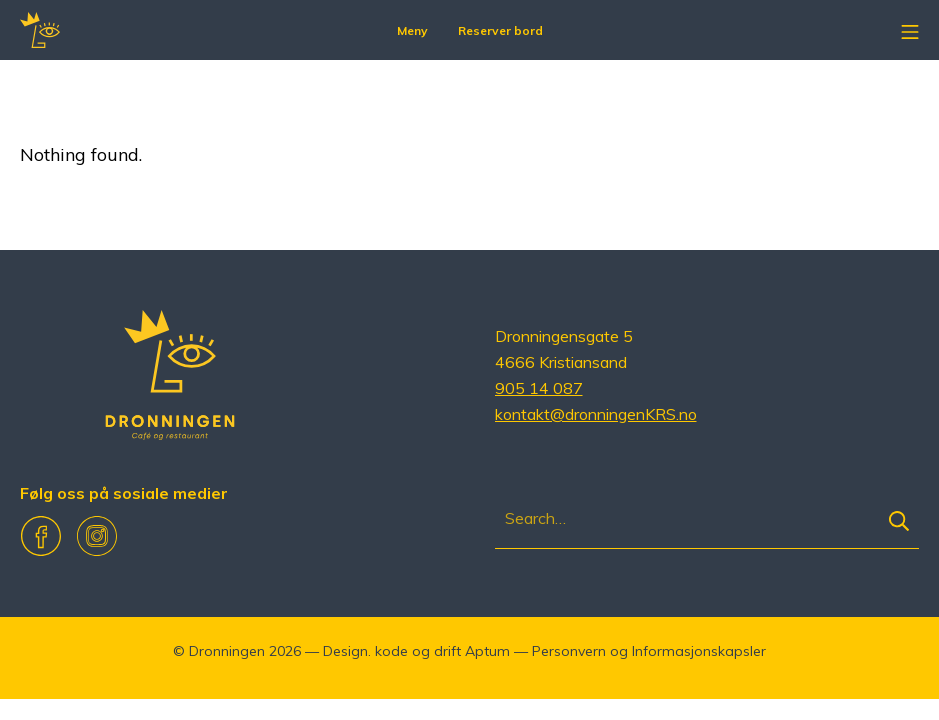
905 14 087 (539, 388)
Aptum (487, 651)
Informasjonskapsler (699, 651)
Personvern (569, 651)
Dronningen (227, 651)
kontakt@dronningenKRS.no (596, 414)
